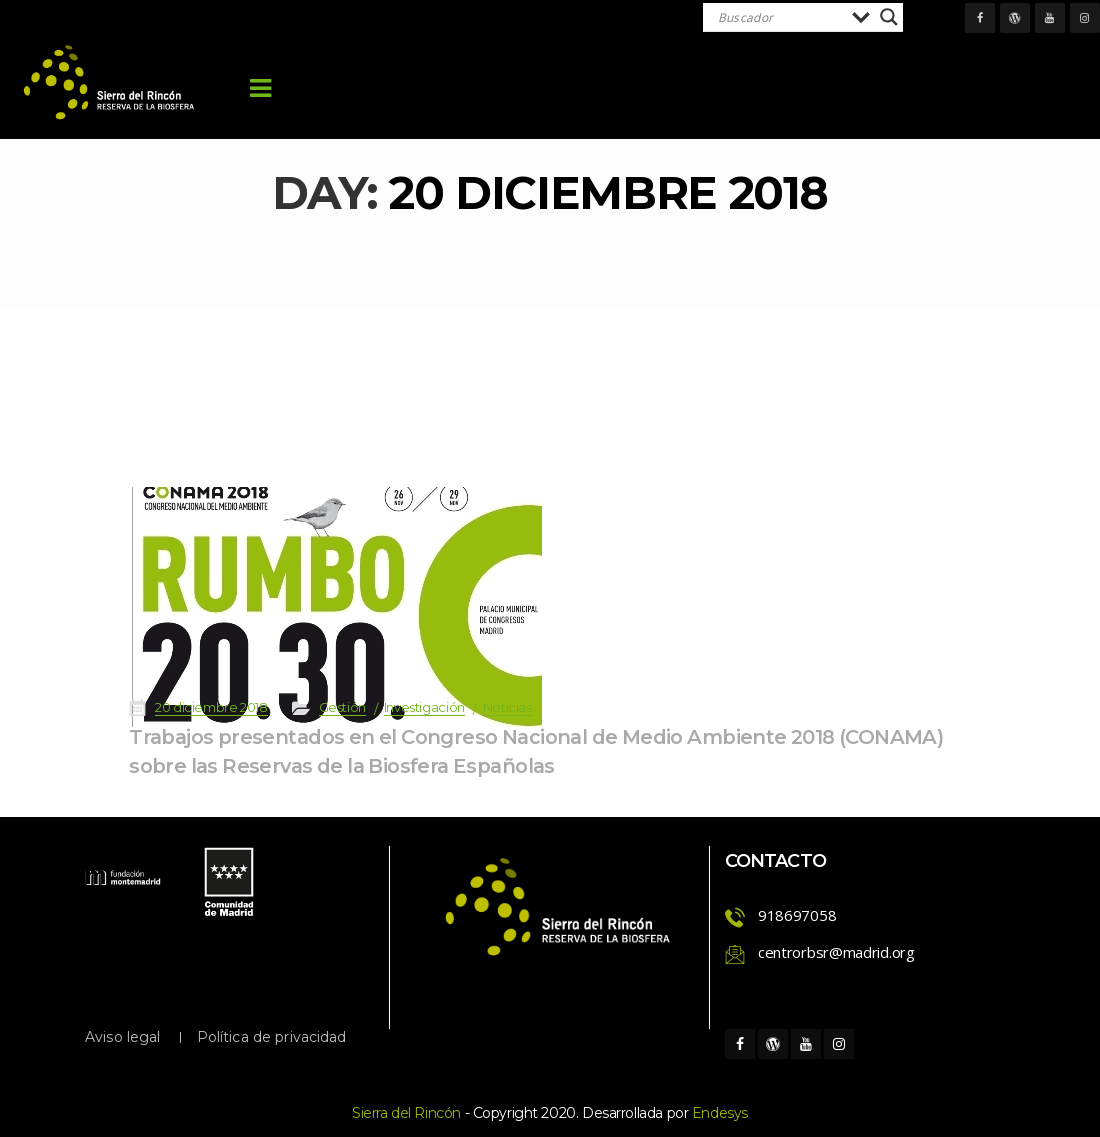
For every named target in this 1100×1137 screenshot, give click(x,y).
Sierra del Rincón (406, 1113)
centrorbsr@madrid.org (836, 952)
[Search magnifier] (889, 17)
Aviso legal (123, 1037)
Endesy (720, 1113)
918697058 (797, 915)
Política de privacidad (272, 1037)
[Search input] (780, 17)
